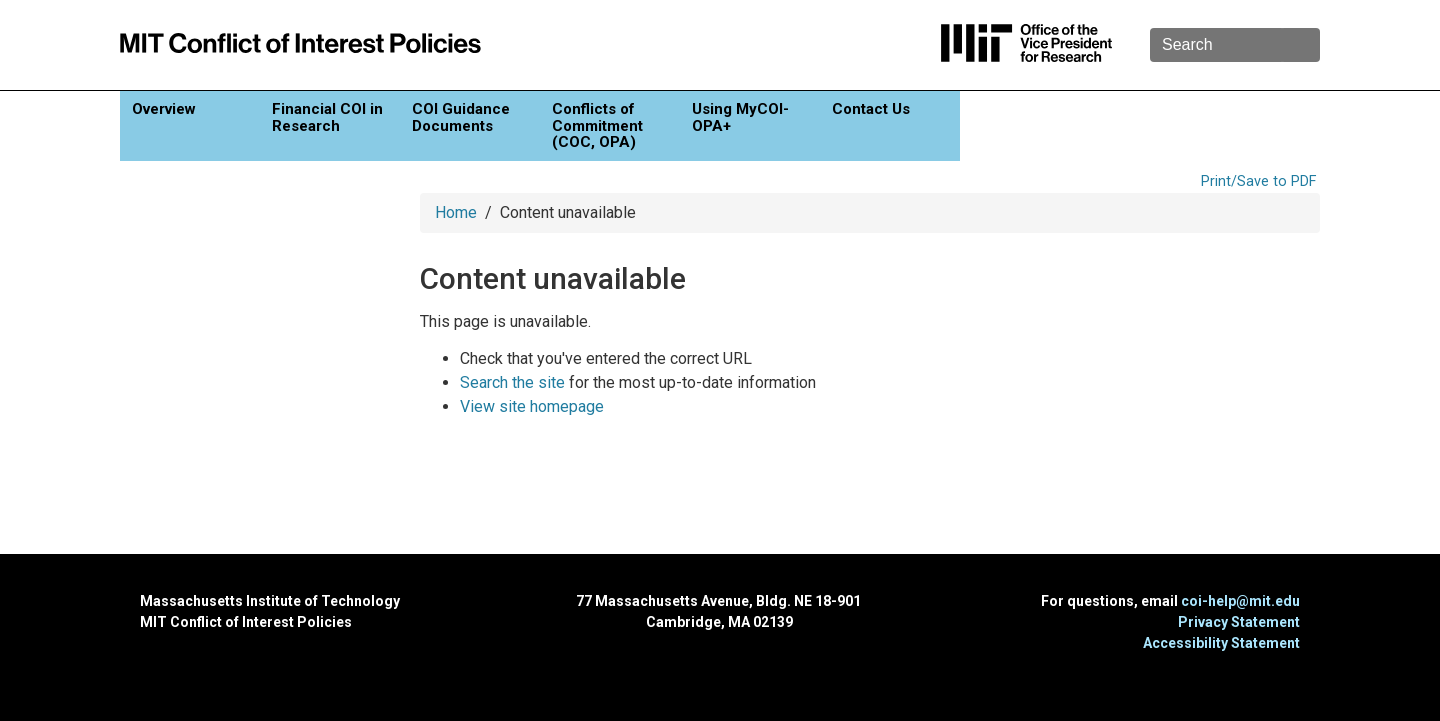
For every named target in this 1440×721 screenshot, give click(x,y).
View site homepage (532, 406)
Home (456, 212)
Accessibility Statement (1221, 643)
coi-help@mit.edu (1240, 601)
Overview (164, 109)
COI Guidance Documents (461, 117)
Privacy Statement (1239, 622)
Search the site (512, 382)
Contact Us (871, 109)
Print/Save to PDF (1258, 181)
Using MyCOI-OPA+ (740, 117)
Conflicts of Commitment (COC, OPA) (597, 125)
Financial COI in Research (327, 117)
